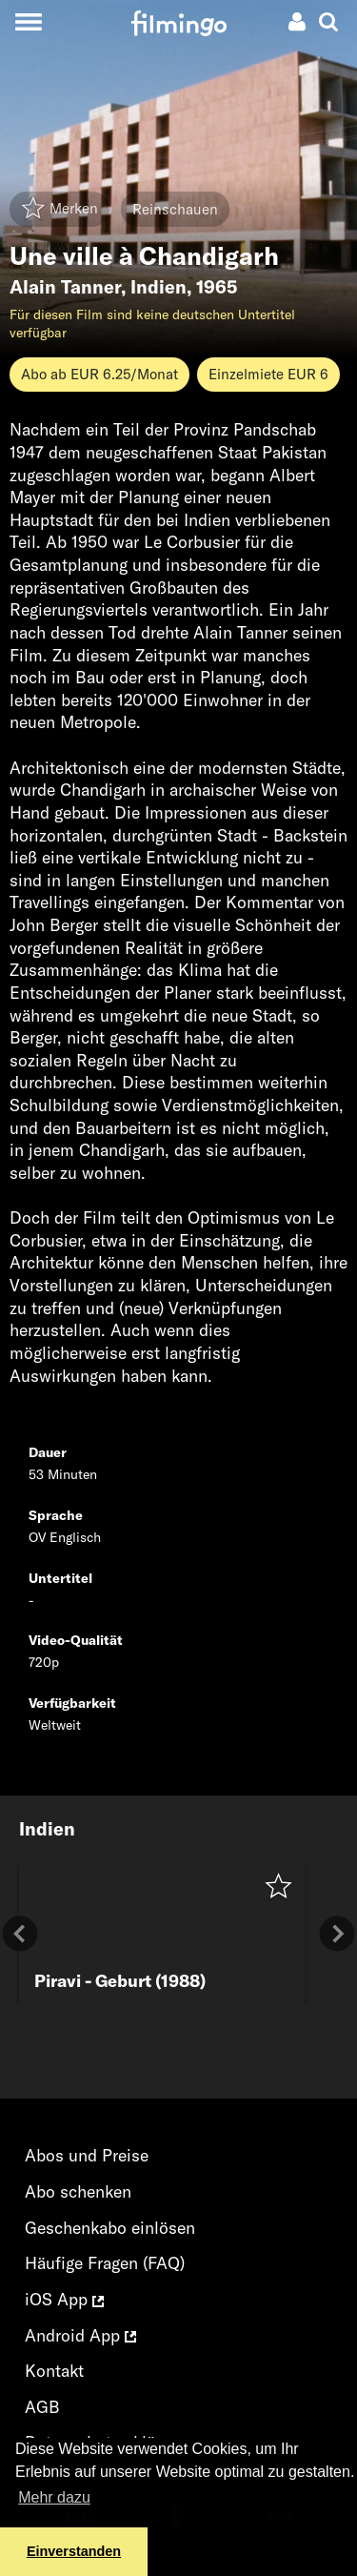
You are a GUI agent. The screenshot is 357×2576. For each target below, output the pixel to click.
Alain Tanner (65, 286)
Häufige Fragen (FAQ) (105, 2263)
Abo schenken (78, 2191)
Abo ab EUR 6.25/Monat (99, 374)
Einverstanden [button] (74, 2551)
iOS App (64, 2299)
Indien (158, 286)
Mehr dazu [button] (54, 2497)
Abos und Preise (87, 2155)
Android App (80, 2335)
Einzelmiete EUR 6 (268, 374)
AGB (42, 2407)
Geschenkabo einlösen (110, 2228)
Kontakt (54, 2371)
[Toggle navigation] (28, 21)
